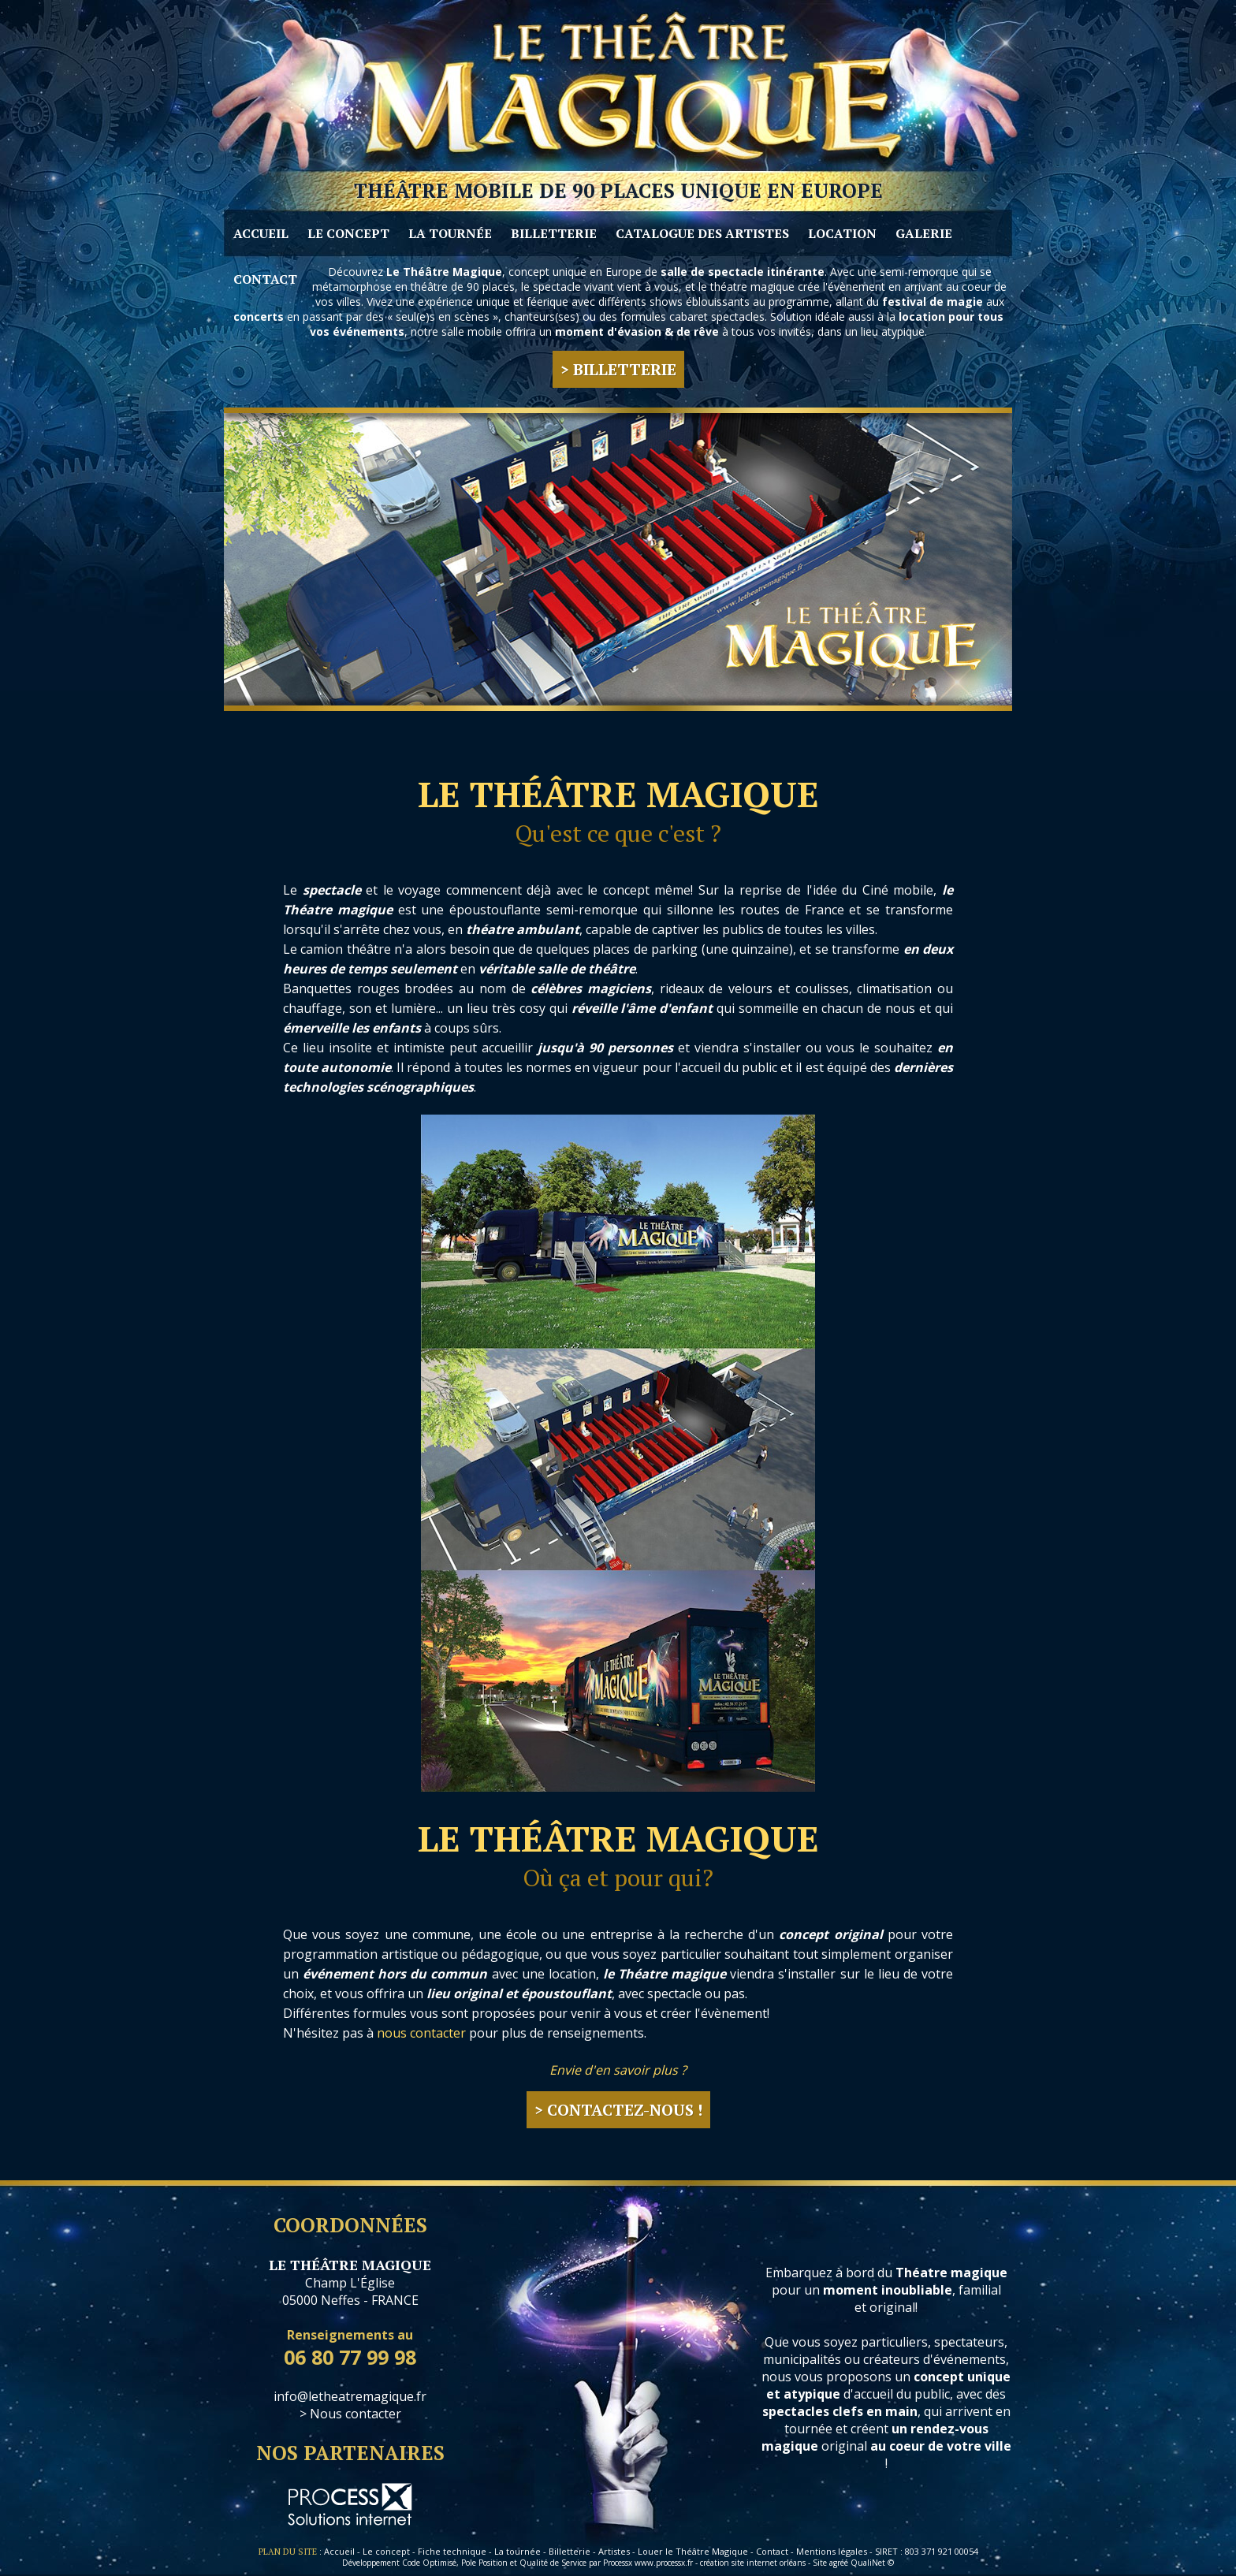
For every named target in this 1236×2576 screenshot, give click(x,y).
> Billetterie (618, 369)
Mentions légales (831, 2551)
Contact (772, 2551)
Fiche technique (452, 2551)
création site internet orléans (753, 2562)
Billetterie (569, 2551)
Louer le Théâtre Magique (693, 2551)
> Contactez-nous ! (618, 2109)
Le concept (386, 2551)
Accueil (339, 2551)
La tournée (517, 2551)
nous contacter (421, 2033)
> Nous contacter (350, 2413)
